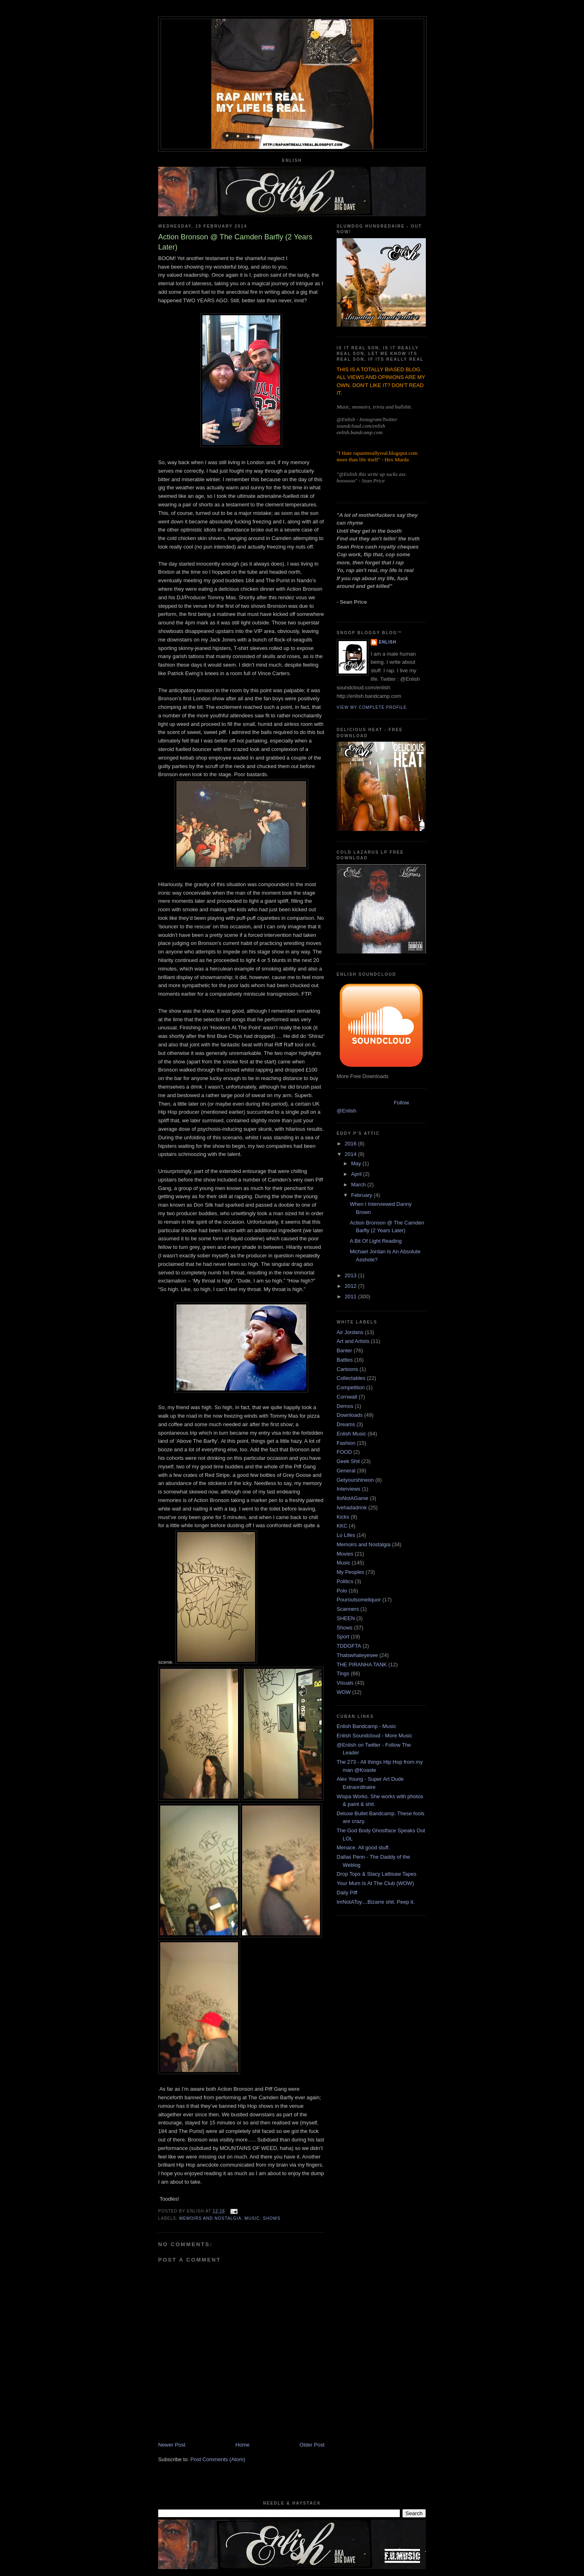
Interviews (349, 1489)
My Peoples (350, 1572)
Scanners (348, 1609)
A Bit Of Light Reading (376, 1241)
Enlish (387, 642)
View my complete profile (372, 707)
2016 (351, 1144)
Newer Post (171, 2445)
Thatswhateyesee (357, 1655)
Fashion (346, 1443)
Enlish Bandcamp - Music (366, 1726)
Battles (345, 1360)
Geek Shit (348, 1461)
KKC (342, 1526)
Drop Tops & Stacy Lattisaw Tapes (377, 1874)
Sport (343, 1636)
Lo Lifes (346, 1535)
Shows (271, 2218)
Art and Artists (353, 1341)
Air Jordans (350, 1332)
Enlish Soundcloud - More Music (374, 1735)
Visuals (345, 1683)
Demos (345, 1406)
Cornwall (347, 1397)
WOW (344, 1692)
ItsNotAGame (352, 1498)
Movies (345, 1554)
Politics (345, 1581)
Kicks (343, 1517)
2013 (351, 1275)
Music (252, 2218)
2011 (351, 1296)
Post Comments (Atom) (218, 2459)
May (357, 1163)
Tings (343, 1673)
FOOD (344, 1452)
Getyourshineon (355, 1480)
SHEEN (346, 1618)
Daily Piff (347, 1892)
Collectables (351, 1378)
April (357, 1174)
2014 (351, 1154)
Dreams (346, 1424)
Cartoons (347, 1369)
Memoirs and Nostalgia (210, 2218)
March (359, 1184)
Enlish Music (351, 1434)
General (346, 1471)
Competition (351, 1387)
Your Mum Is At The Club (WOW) (375, 1883)
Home (243, 2445)
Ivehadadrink (352, 1507)
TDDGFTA (349, 1646)
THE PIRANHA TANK (362, 1664)
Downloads (350, 1415)
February (362, 1195)
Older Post (312, 2445)
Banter (344, 1350)
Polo (342, 1591)
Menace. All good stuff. (363, 1847)
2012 (351, 1286)
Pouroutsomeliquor (359, 1600)
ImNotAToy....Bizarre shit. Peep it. (375, 1902)
